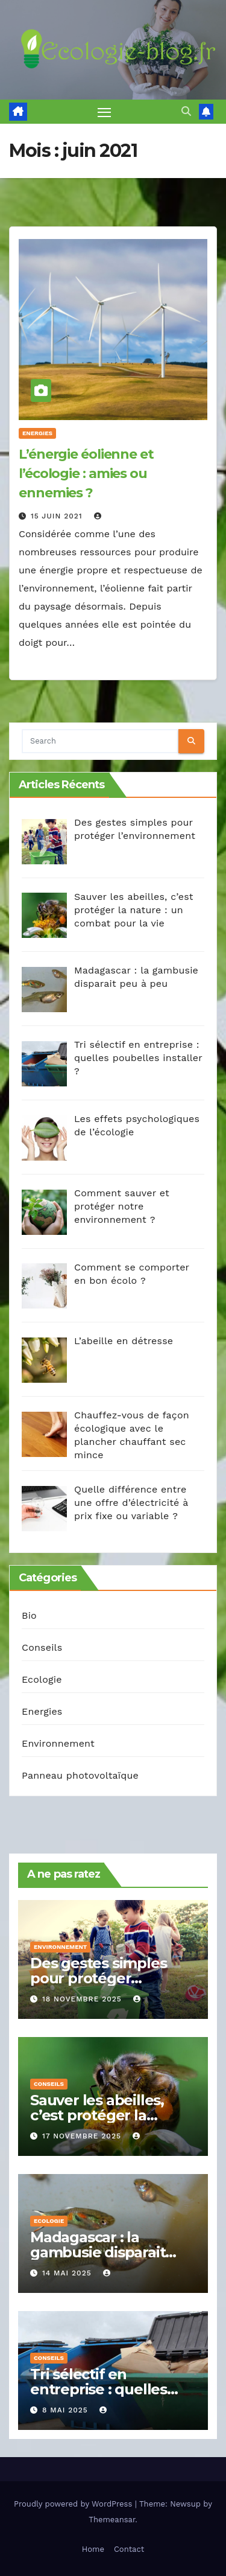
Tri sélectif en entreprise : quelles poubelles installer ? (101, 2389)
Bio (29, 1615)
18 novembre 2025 (83, 1999)
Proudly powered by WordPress (74, 2503)
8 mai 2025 (66, 2410)
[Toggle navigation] (104, 111)
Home (93, 2549)
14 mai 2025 (68, 2273)
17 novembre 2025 (83, 2136)
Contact (129, 2549)
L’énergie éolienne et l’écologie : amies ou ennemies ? (86, 473)
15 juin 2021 (58, 516)
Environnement (58, 1743)
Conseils (42, 1647)
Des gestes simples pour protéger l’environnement (98, 1978)
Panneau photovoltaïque (80, 1775)
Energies (37, 433)
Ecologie (42, 1679)
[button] (186, 111)
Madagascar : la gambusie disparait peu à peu (97, 2252)
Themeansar (112, 2519)
